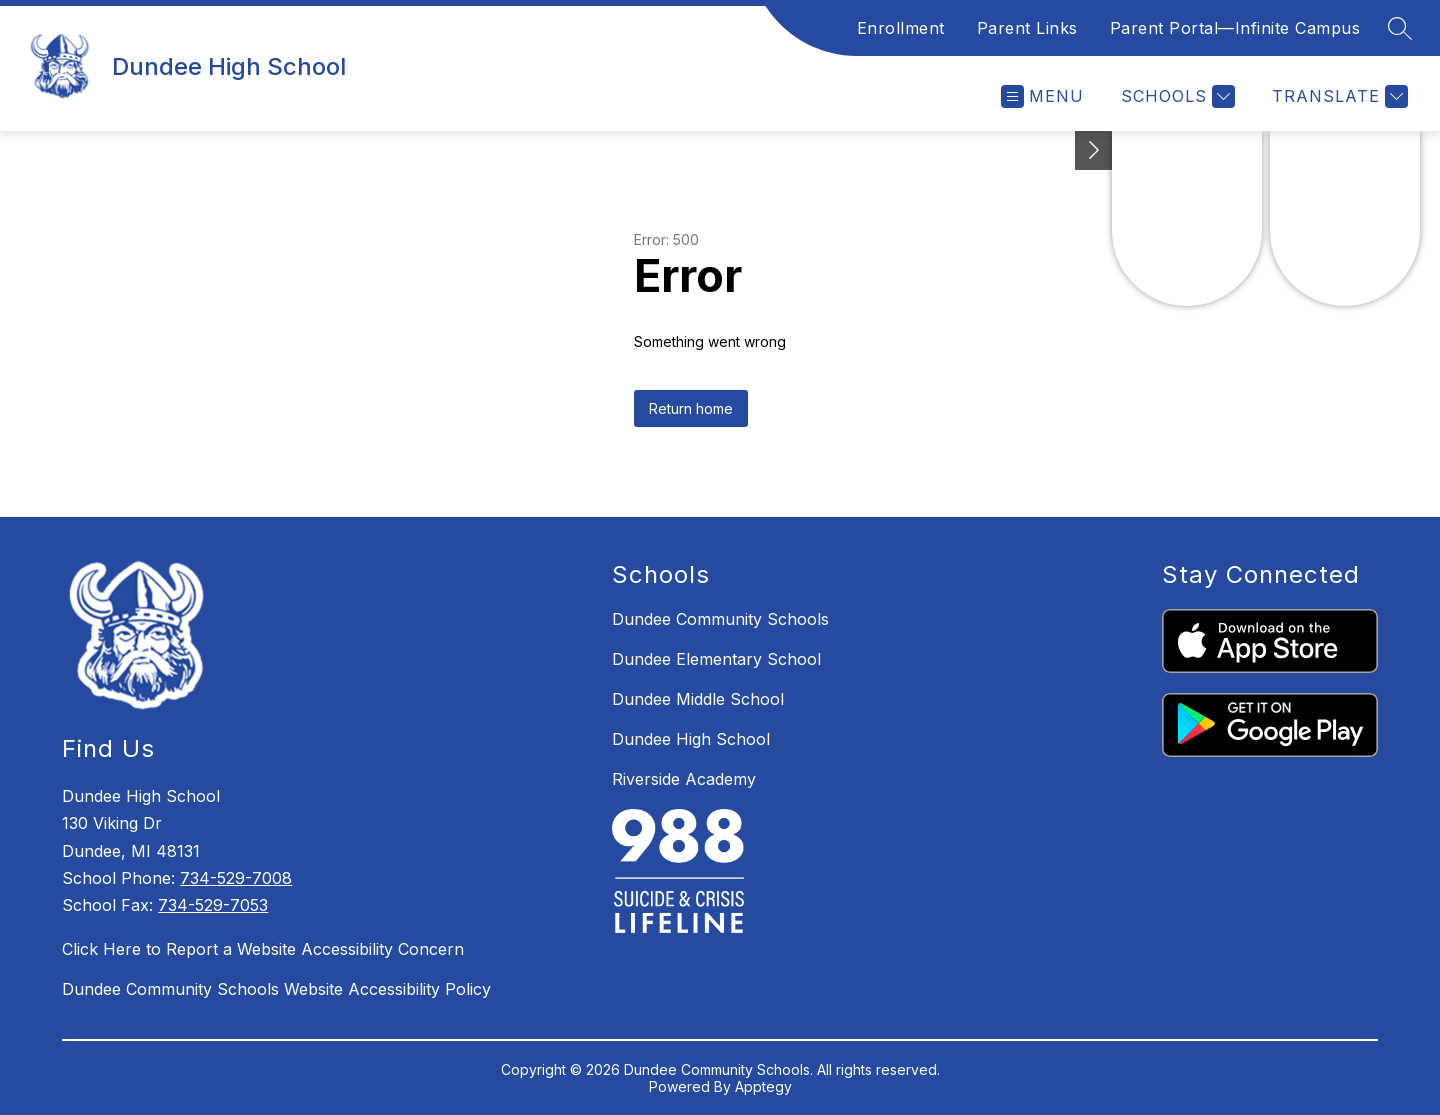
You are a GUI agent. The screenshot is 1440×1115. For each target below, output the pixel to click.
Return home (691, 408)
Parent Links (1027, 28)
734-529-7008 (236, 878)
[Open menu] (1042, 96)
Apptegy (763, 1086)
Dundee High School (691, 739)
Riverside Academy (684, 779)
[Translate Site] (1337, 96)
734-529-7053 (213, 905)
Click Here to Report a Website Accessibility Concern (263, 949)
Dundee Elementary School (716, 659)
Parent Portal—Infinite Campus (1235, 28)
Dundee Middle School (698, 699)
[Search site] (1400, 28)
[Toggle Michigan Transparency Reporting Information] (1094, 150)
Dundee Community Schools (720, 619)
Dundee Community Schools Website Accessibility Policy (276, 989)
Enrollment (901, 28)
